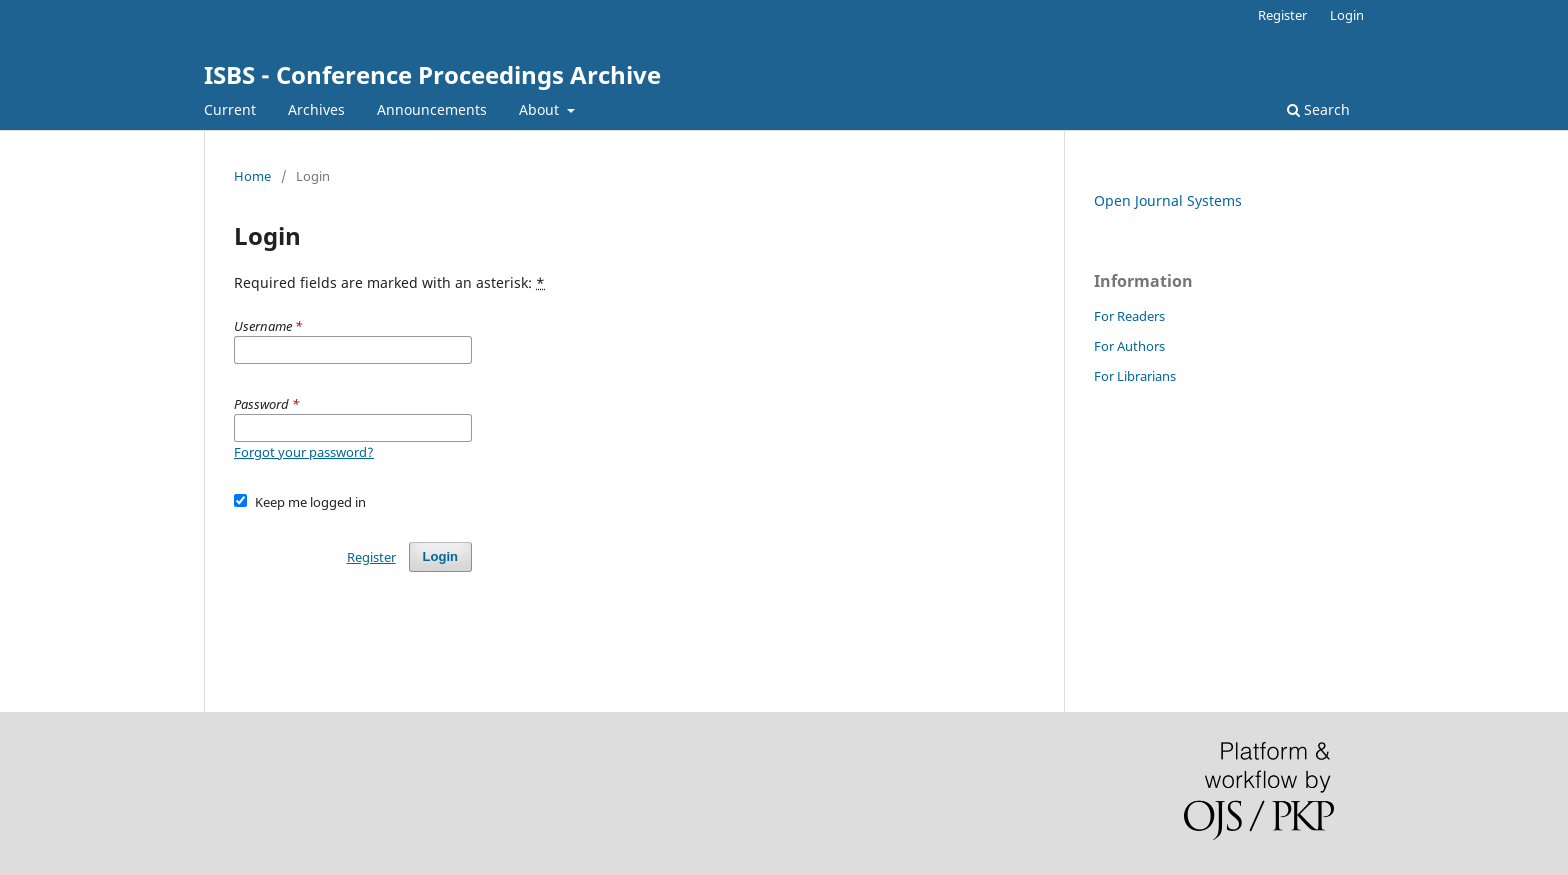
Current (230, 109)
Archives (316, 109)
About (541, 109)
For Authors (1129, 346)
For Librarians (1135, 376)
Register (1282, 15)
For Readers (1129, 316)
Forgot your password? (304, 452)
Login (1347, 15)
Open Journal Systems (1168, 200)
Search (1318, 109)
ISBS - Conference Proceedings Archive (432, 74)
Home (252, 176)
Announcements (432, 109)
